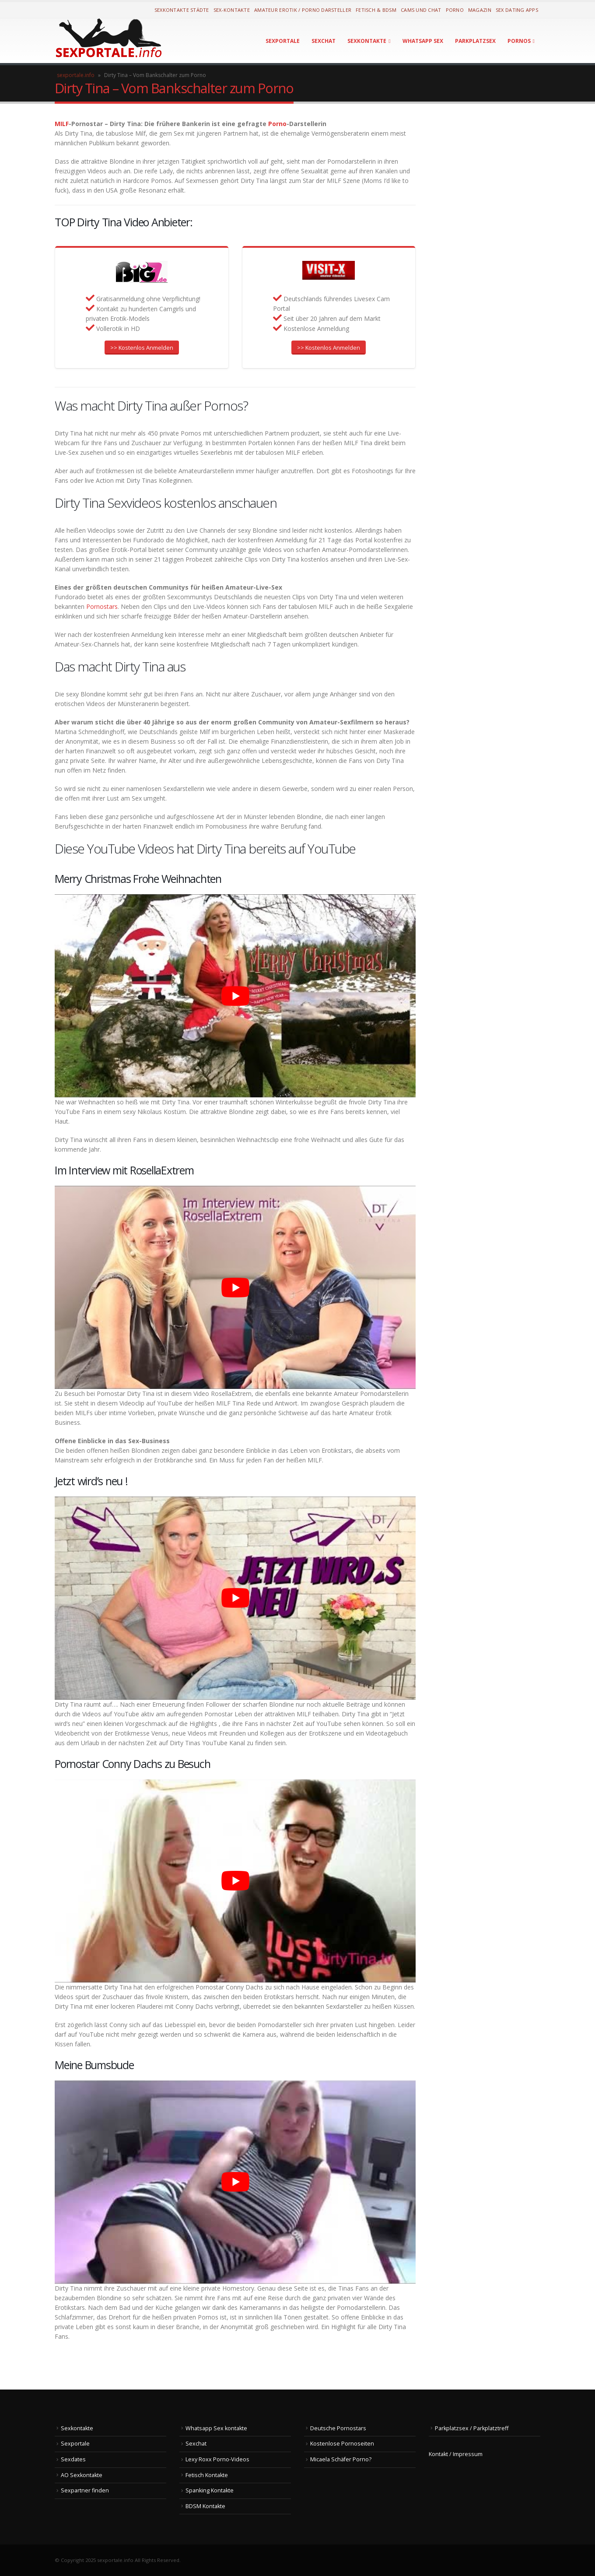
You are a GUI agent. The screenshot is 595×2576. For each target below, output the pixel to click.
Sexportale (283, 41)
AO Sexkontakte (81, 2475)
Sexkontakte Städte (181, 10)
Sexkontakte (366, 41)
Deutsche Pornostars (338, 2428)
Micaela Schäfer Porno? (340, 2459)
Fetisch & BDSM (376, 10)
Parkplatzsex (475, 41)
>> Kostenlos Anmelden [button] (141, 347)
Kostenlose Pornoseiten (342, 2443)
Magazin (479, 10)
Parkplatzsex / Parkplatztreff (471, 2428)
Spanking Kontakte (210, 2490)
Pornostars (101, 606)
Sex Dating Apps (517, 10)
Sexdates (73, 2459)
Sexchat (324, 41)
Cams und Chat (421, 10)
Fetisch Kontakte (207, 2475)
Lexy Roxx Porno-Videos (217, 2459)
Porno (455, 10)
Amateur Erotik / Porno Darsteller (302, 10)
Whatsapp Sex (422, 41)
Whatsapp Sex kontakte (216, 2428)
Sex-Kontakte (232, 10)
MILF (62, 123)
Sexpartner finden (85, 2490)
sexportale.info (75, 75)
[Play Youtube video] (235, 995)
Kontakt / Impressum (456, 2454)
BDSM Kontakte (205, 2506)
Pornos (519, 41)
